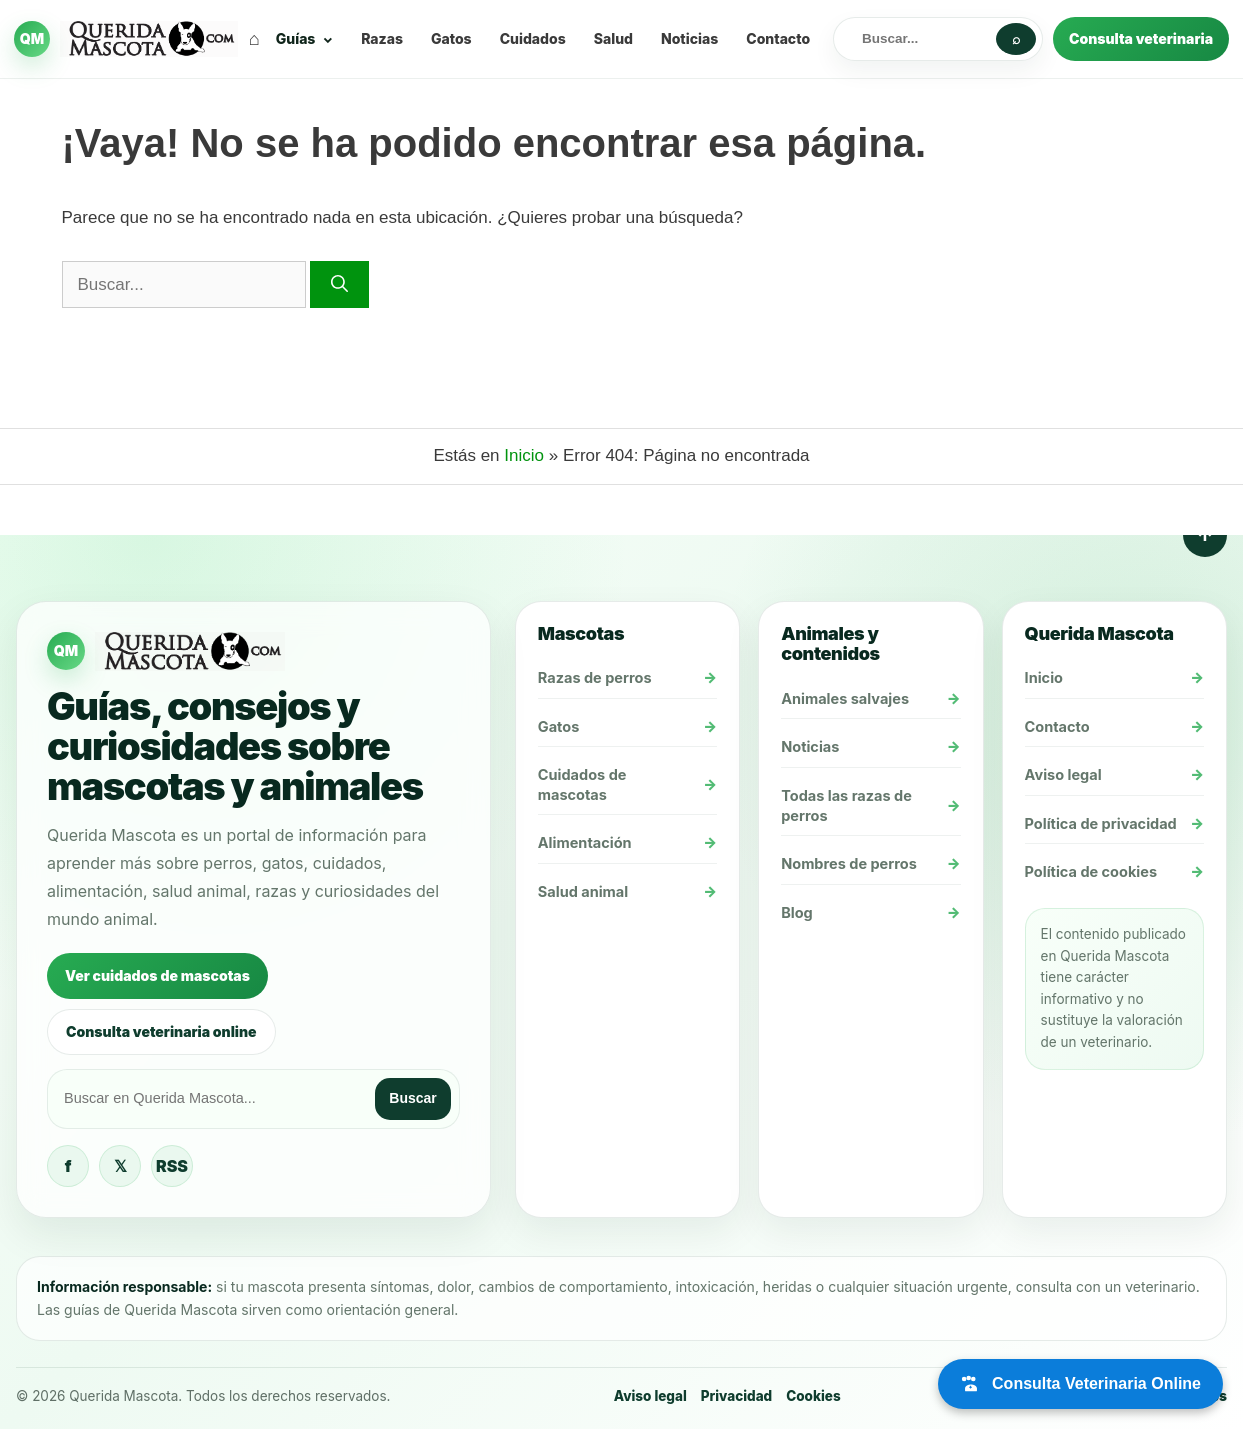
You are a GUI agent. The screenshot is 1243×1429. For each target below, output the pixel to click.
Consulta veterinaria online (161, 1031)
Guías (296, 38)
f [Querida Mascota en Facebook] (68, 1166)
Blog (797, 912)
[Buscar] (339, 285)
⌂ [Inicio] (254, 38)
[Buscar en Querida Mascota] (918, 39)
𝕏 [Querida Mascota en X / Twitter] (120, 1166)
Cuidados (533, 38)
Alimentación (585, 842)
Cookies (813, 1396)
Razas (382, 38)
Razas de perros (595, 677)
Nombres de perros (849, 863)
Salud (613, 38)
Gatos (451, 38)
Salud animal (583, 891)
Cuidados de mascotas (582, 784)
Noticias (689, 38)
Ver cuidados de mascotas (157, 975)
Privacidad (736, 1396)
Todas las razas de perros (846, 805)
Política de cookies (1091, 871)
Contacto (778, 38)
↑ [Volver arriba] (1205, 535)
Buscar (412, 1098)
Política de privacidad (1101, 823)
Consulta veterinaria (1141, 38)
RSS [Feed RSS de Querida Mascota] (172, 1166)
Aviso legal (1063, 774)
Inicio (524, 455)
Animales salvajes (845, 698)
